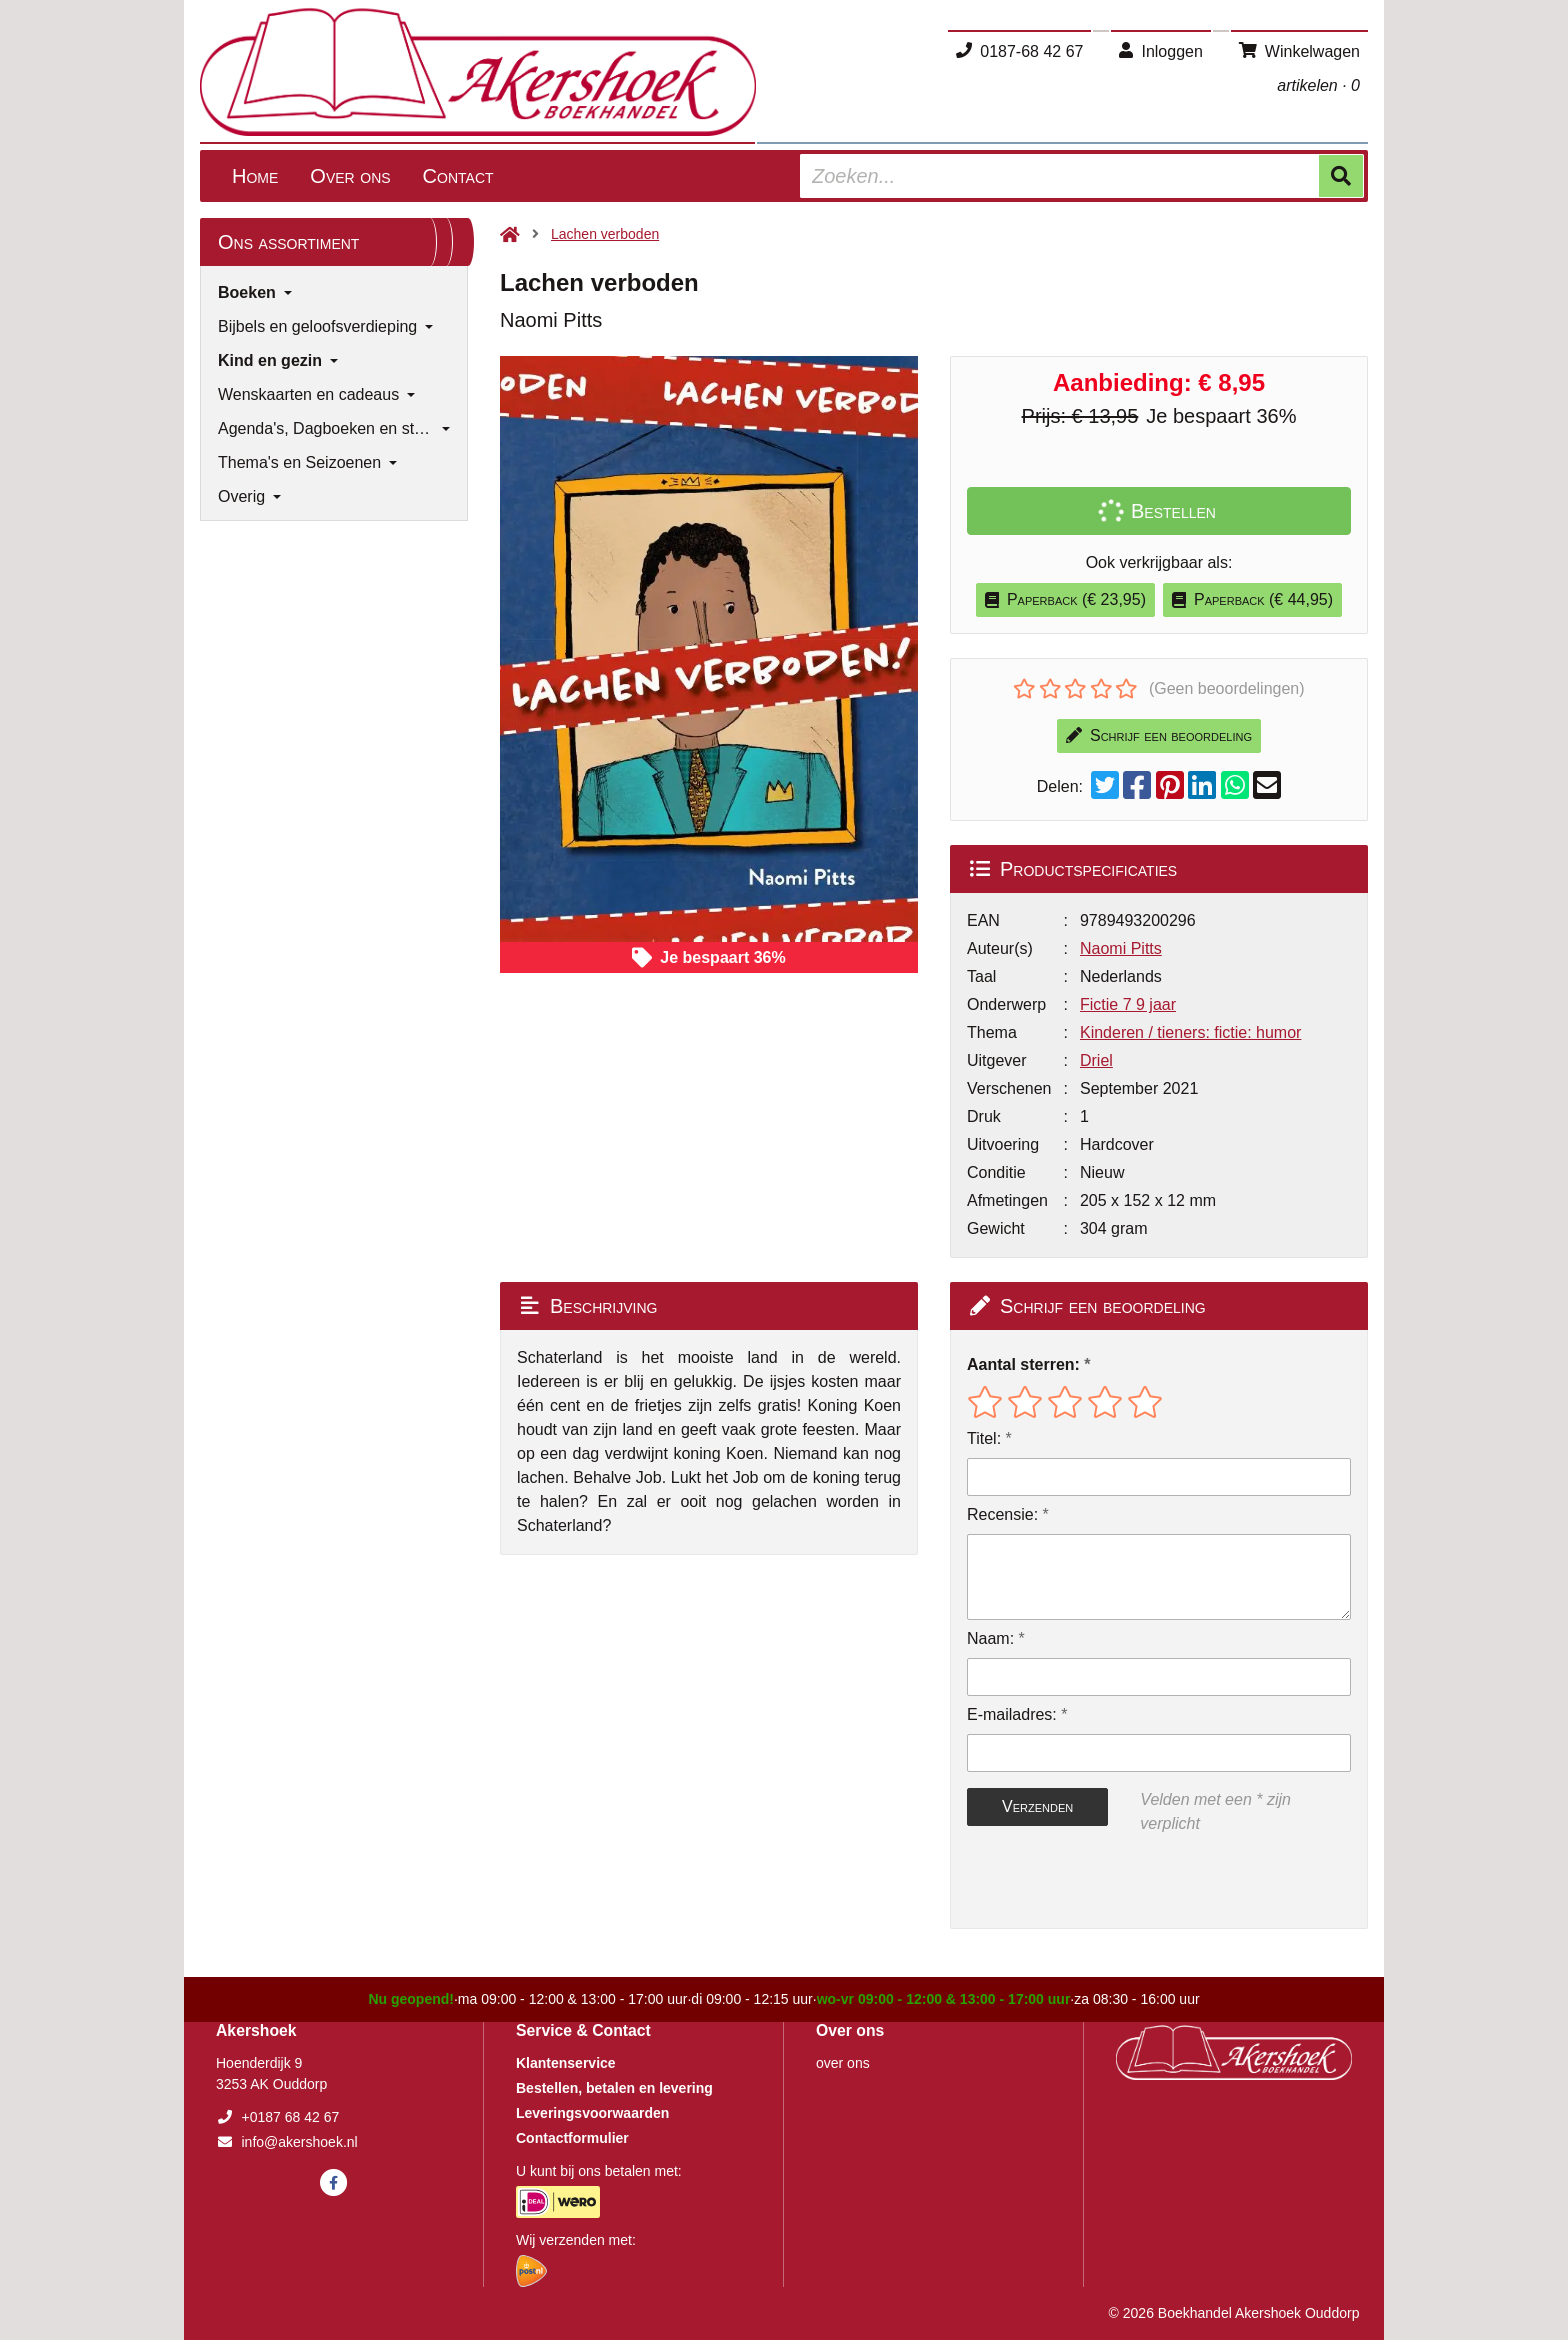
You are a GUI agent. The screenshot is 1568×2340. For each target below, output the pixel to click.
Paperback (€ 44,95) (1252, 599)
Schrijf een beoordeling (1159, 735)
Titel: (984, 1438)
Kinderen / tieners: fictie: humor (1190, 1032)
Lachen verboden (605, 234)
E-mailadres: (1012, 1714)
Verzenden (1037, 1806)
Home (255, 176)
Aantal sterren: (1023, 1364)
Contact (458, 176)
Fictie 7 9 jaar (1128, 1004)
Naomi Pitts (1121, 948)
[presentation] (1095, 1882)
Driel (1096, 1060)
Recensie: (1002, 1514)
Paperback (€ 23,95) (1065, 599)
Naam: (990, 1638)
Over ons (350, 176)
